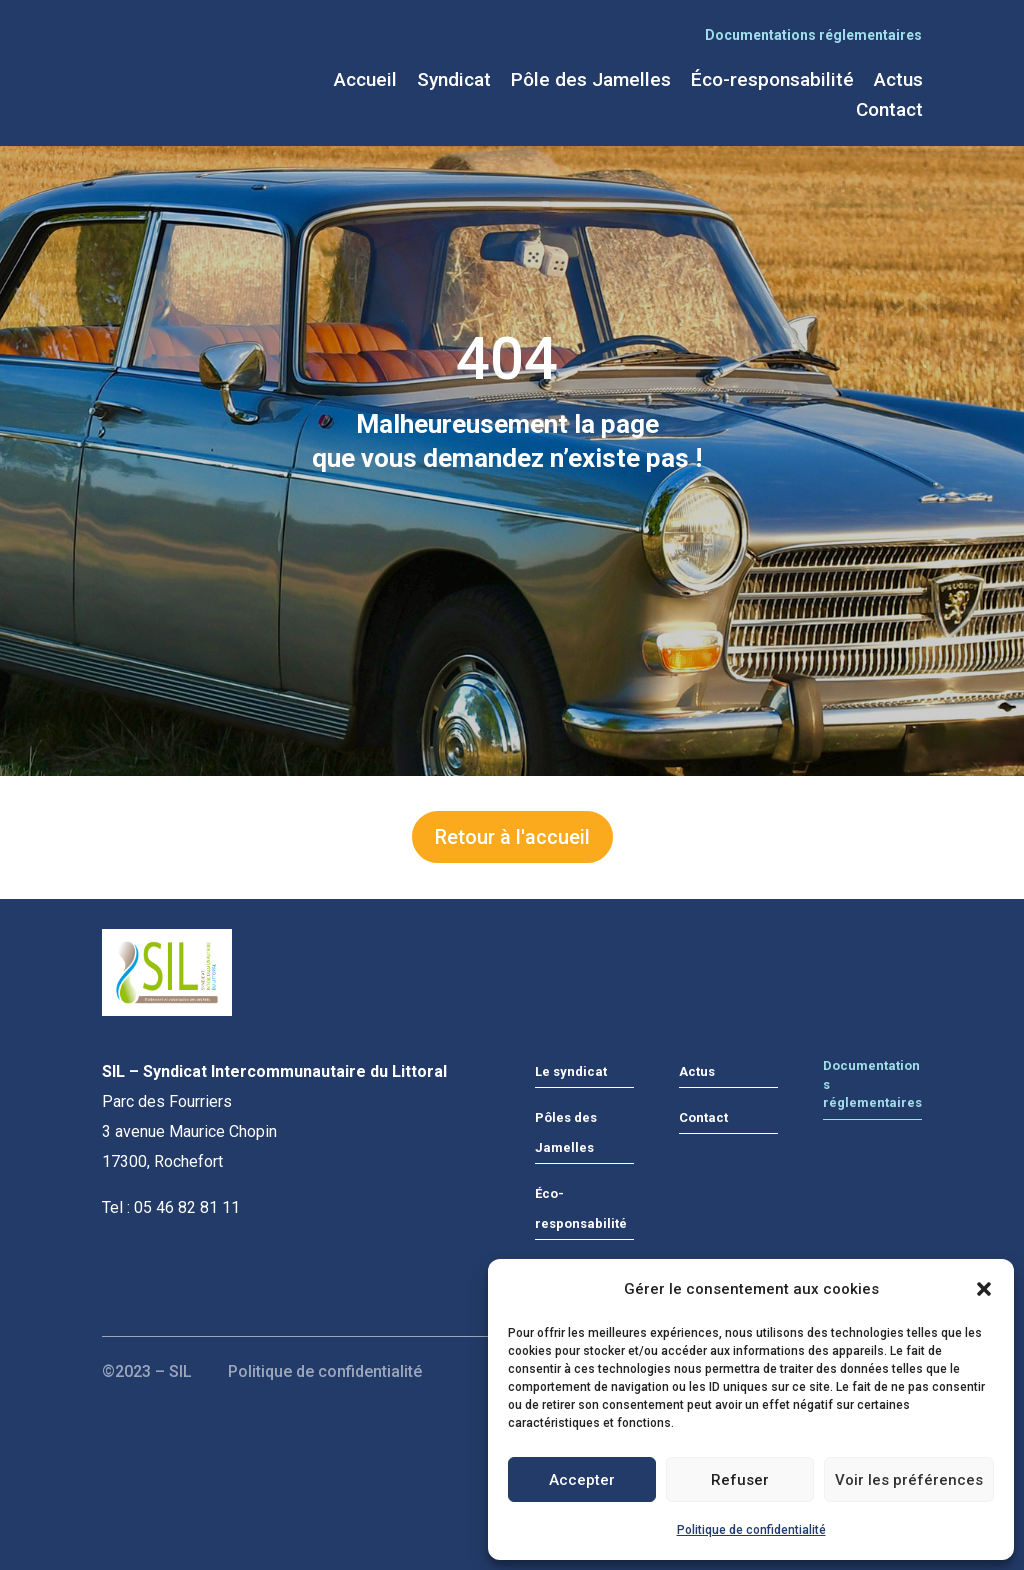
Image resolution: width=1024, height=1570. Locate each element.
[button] (984, 1289)
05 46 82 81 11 (187, 1207)
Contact (889, 112)
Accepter (582, 1480)
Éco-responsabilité (772, 82)
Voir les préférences (909, 1480)
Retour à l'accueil (512, 837)
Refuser (740, 1480)
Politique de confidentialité (751, 1530)
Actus (898, 82)
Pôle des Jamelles (591, 82)
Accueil (365, 82)
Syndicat (454, 82)
